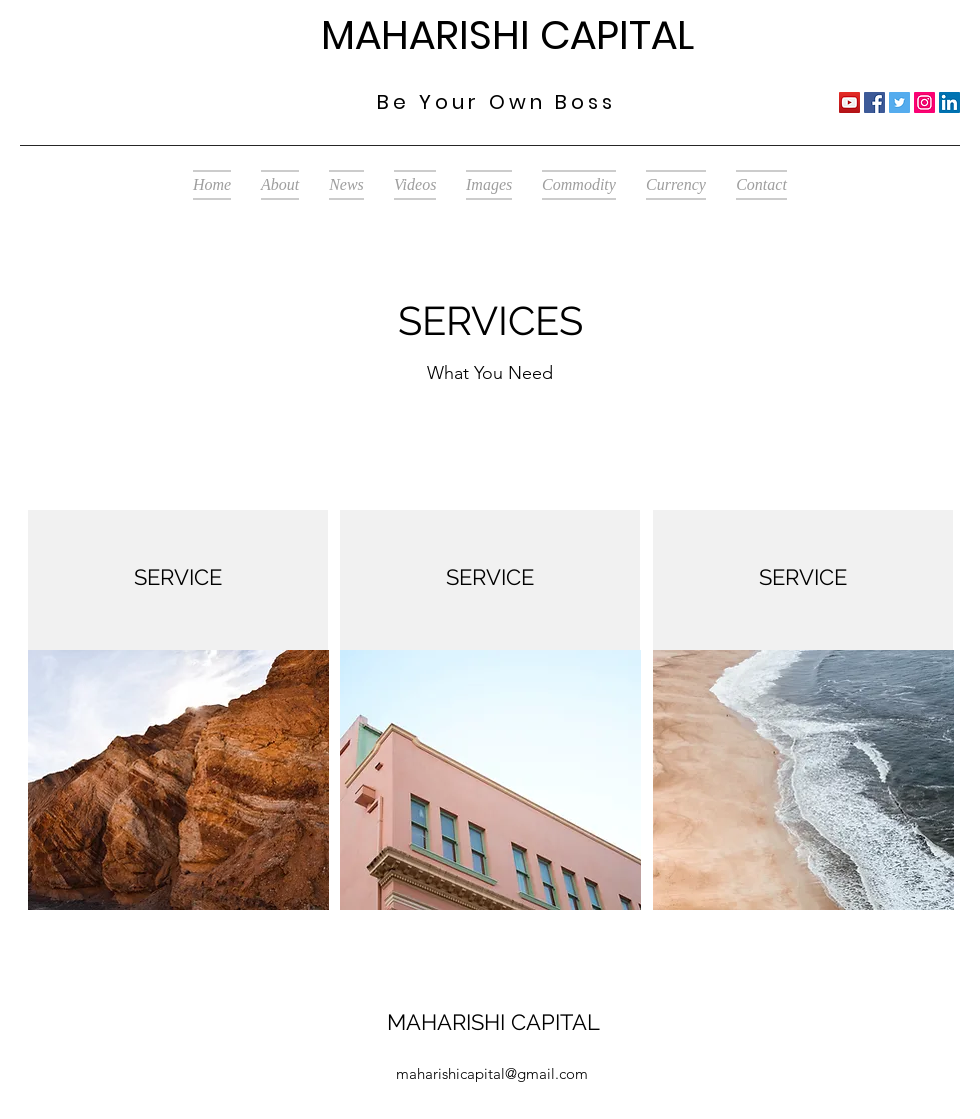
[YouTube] (849, 102)
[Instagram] (924, 102)
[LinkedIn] (949, 102)
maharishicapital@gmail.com (492, 1073)
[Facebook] (874, 102)
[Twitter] (899, 102)
